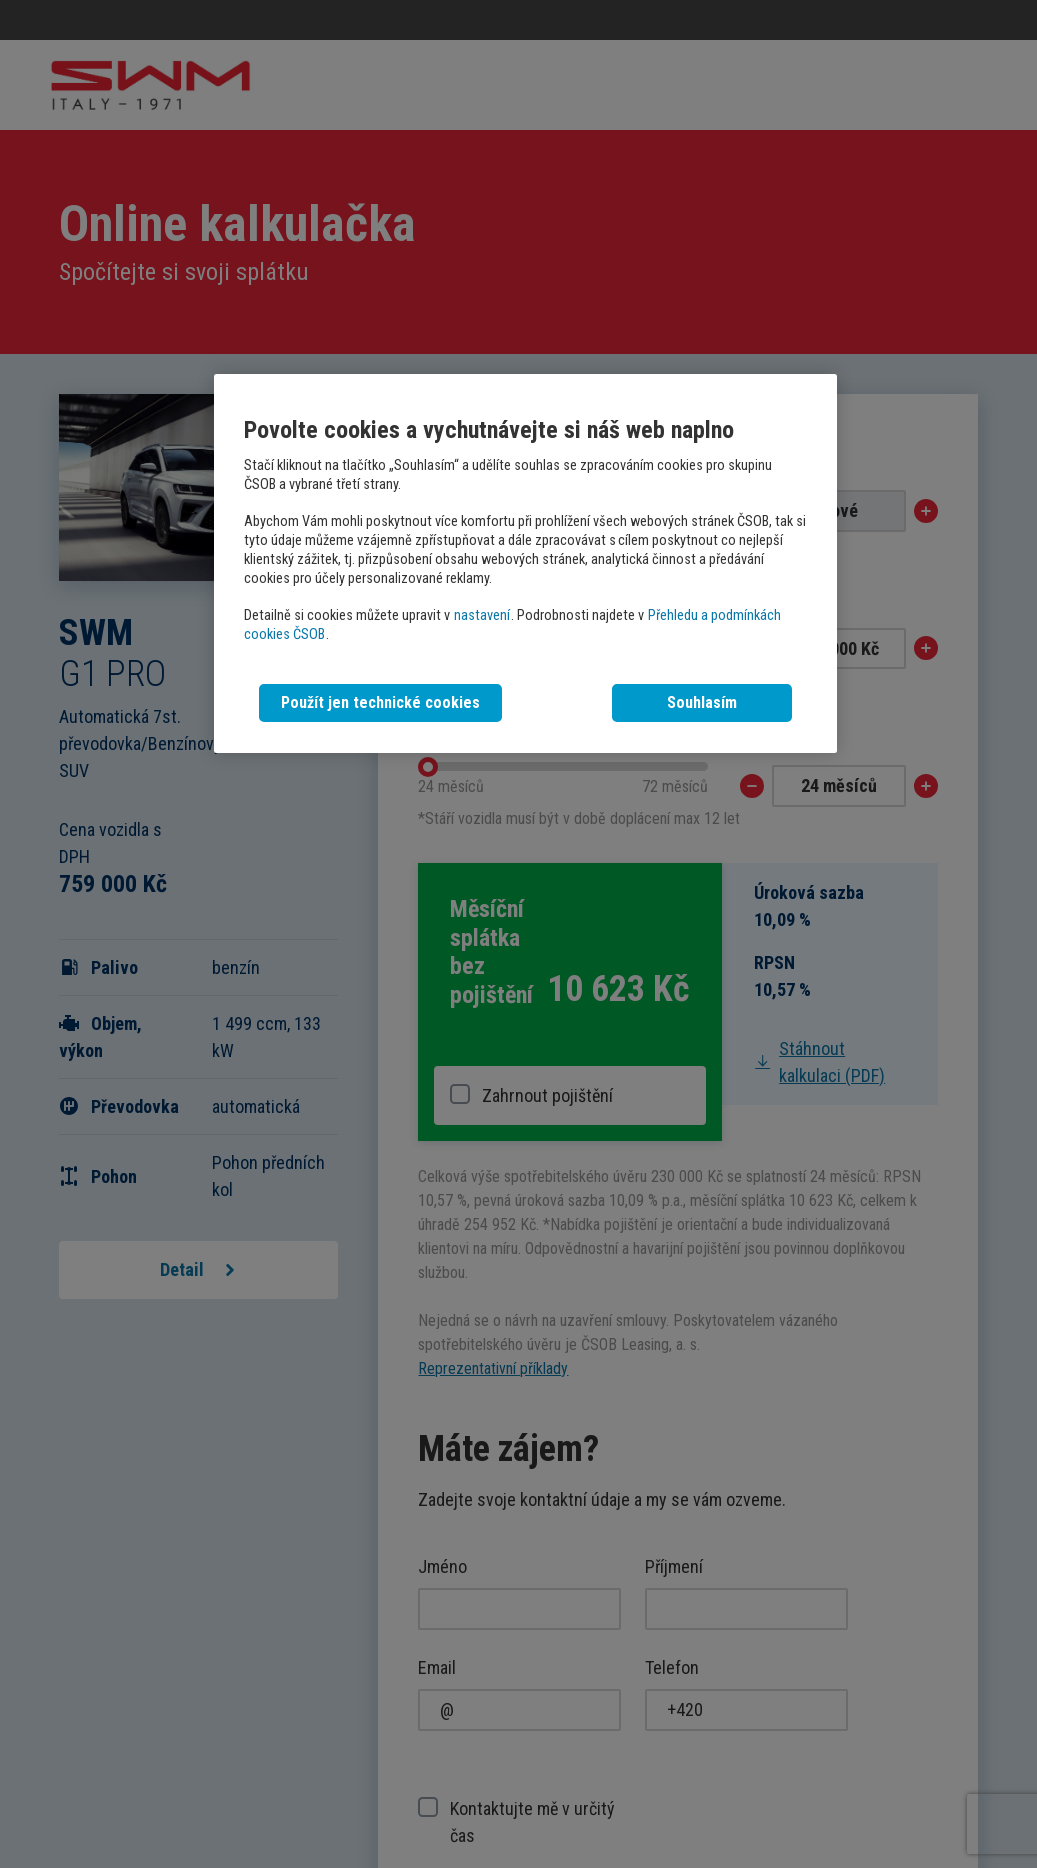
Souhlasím (702, 702)
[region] (525, 563)
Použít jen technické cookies (380, 702)
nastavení (482, 615)
